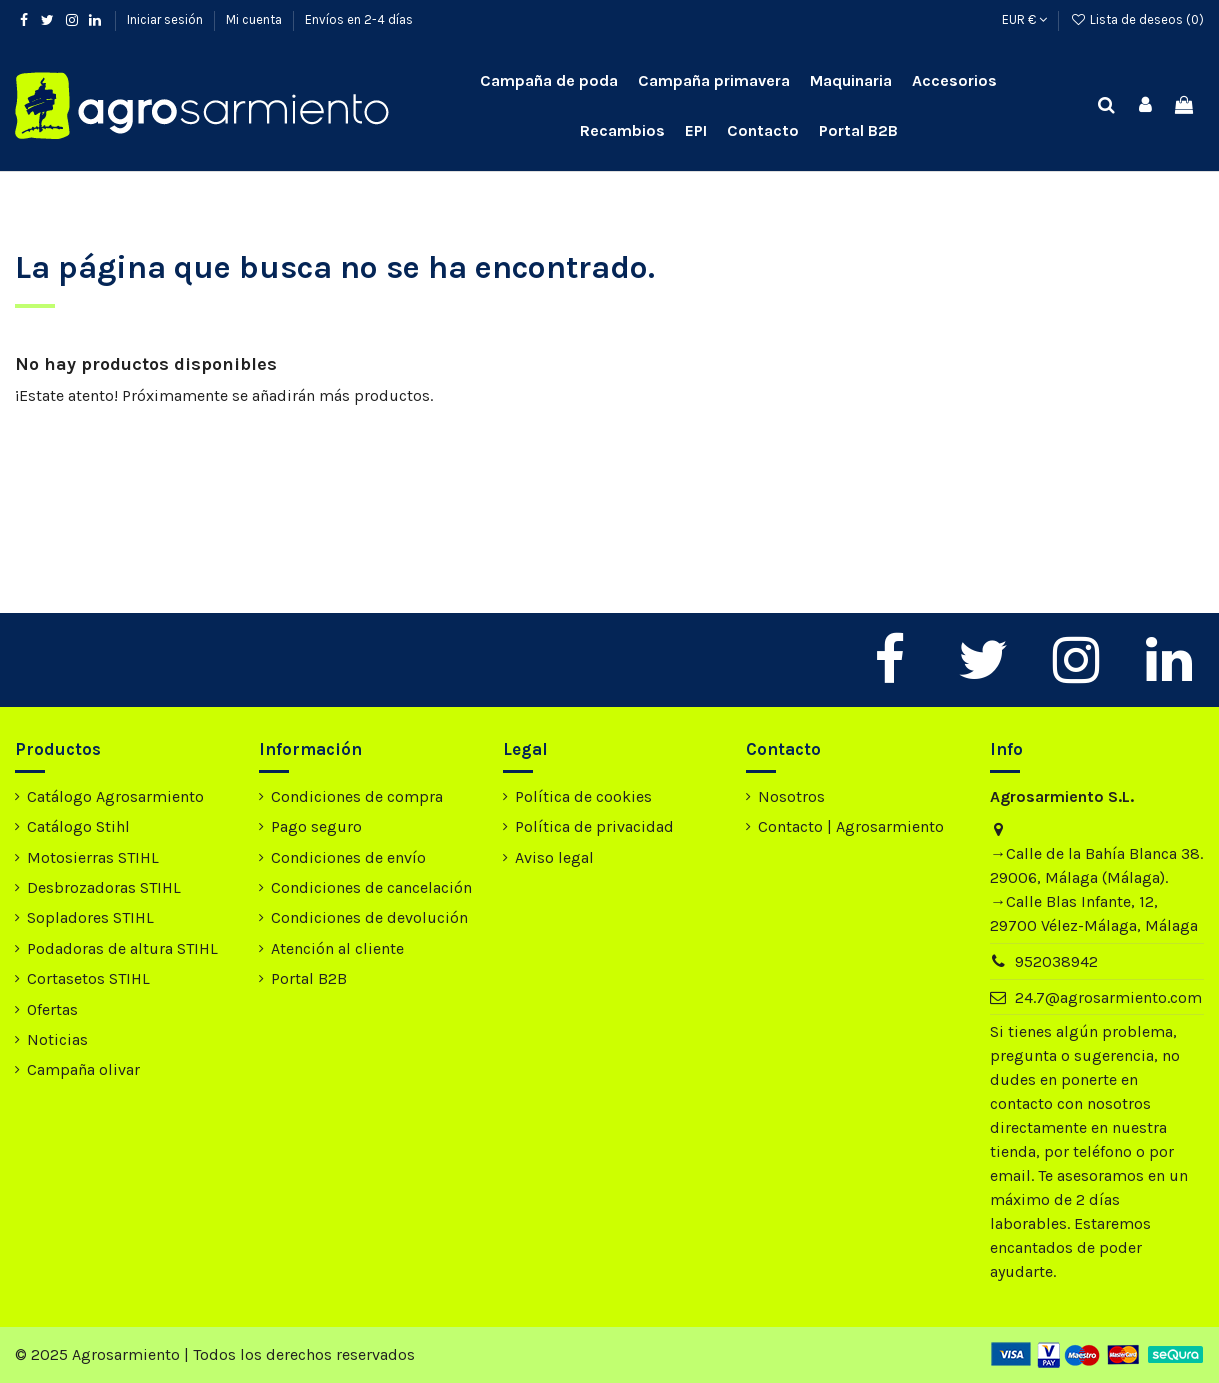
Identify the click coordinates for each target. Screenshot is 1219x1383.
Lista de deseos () (1137, 19)
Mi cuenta (255, 19)
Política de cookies (583, 796)
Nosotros (791, 796)
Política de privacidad (594, 826)
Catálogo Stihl (78, 826)
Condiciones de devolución (369, 917)
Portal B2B (309, 978)
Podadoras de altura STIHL (122, 948)
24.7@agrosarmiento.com (1108, 997)
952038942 (1056, 961)
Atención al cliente (337, 948)
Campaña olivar (83, 1069)
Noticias (57, 1039)
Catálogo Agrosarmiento (115, 796)
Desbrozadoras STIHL (104, 887)
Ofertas (52, 1009)
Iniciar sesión (166, 19)
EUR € (1024, 19)
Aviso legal (554, 857)
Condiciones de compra (357, 796)
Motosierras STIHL (93, 857)
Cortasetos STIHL (88, 978)
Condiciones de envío (348, 857)
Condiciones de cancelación (371, 887)
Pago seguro (316, 826)
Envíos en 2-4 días (359, 19)
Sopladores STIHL (90, 917)
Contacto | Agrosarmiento (851, 826)
